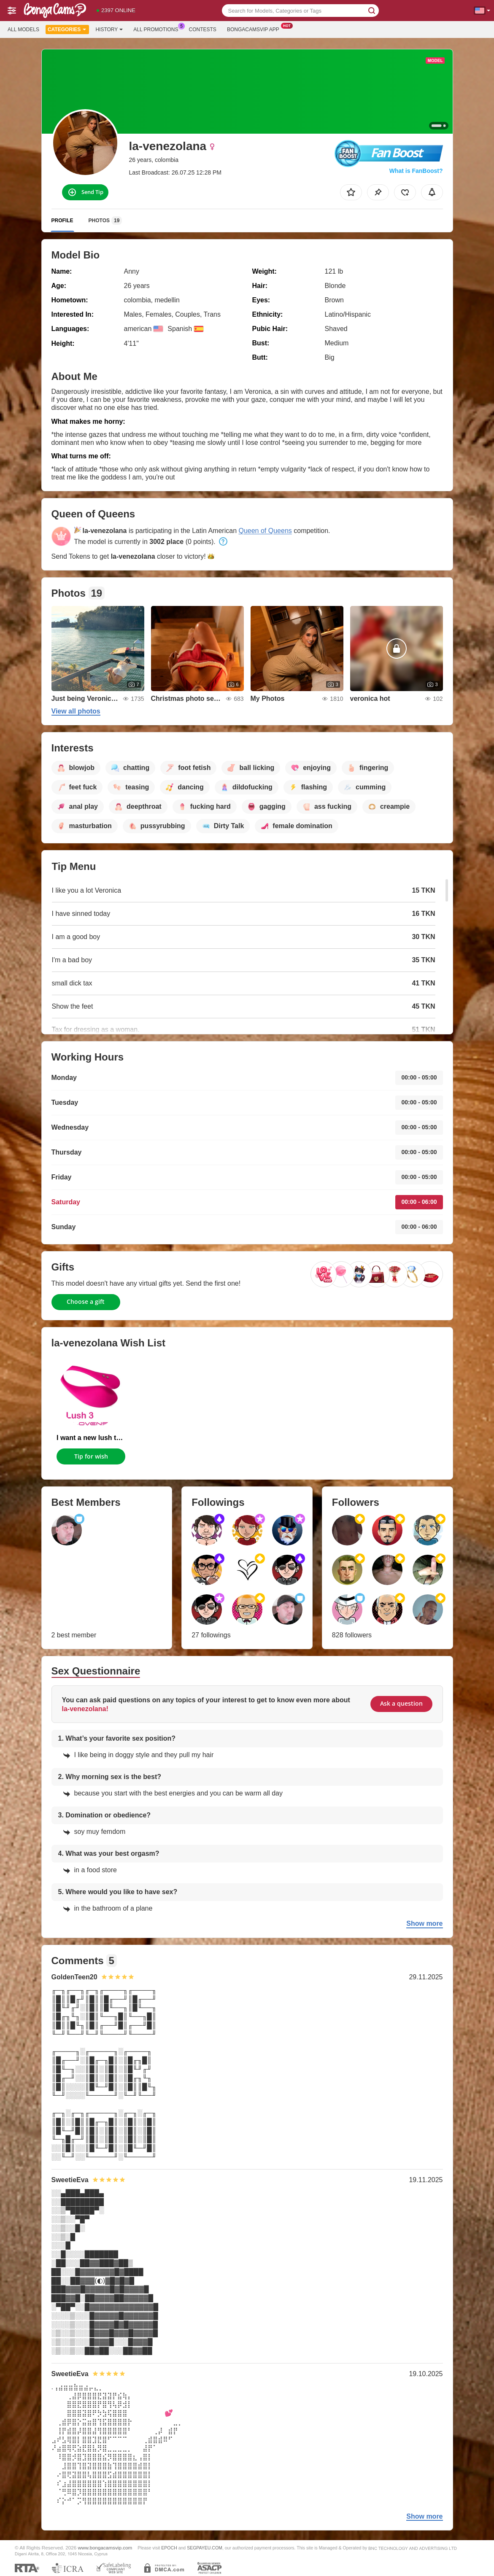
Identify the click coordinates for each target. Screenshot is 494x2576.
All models (23, 29)
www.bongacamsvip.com (105, 2547)
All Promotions (157, 28)
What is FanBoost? (416, 170)
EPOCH (169, 2547)
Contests (202, 29)
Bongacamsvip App (255, 28)
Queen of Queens (265, 530)
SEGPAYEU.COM (204, 2547)
